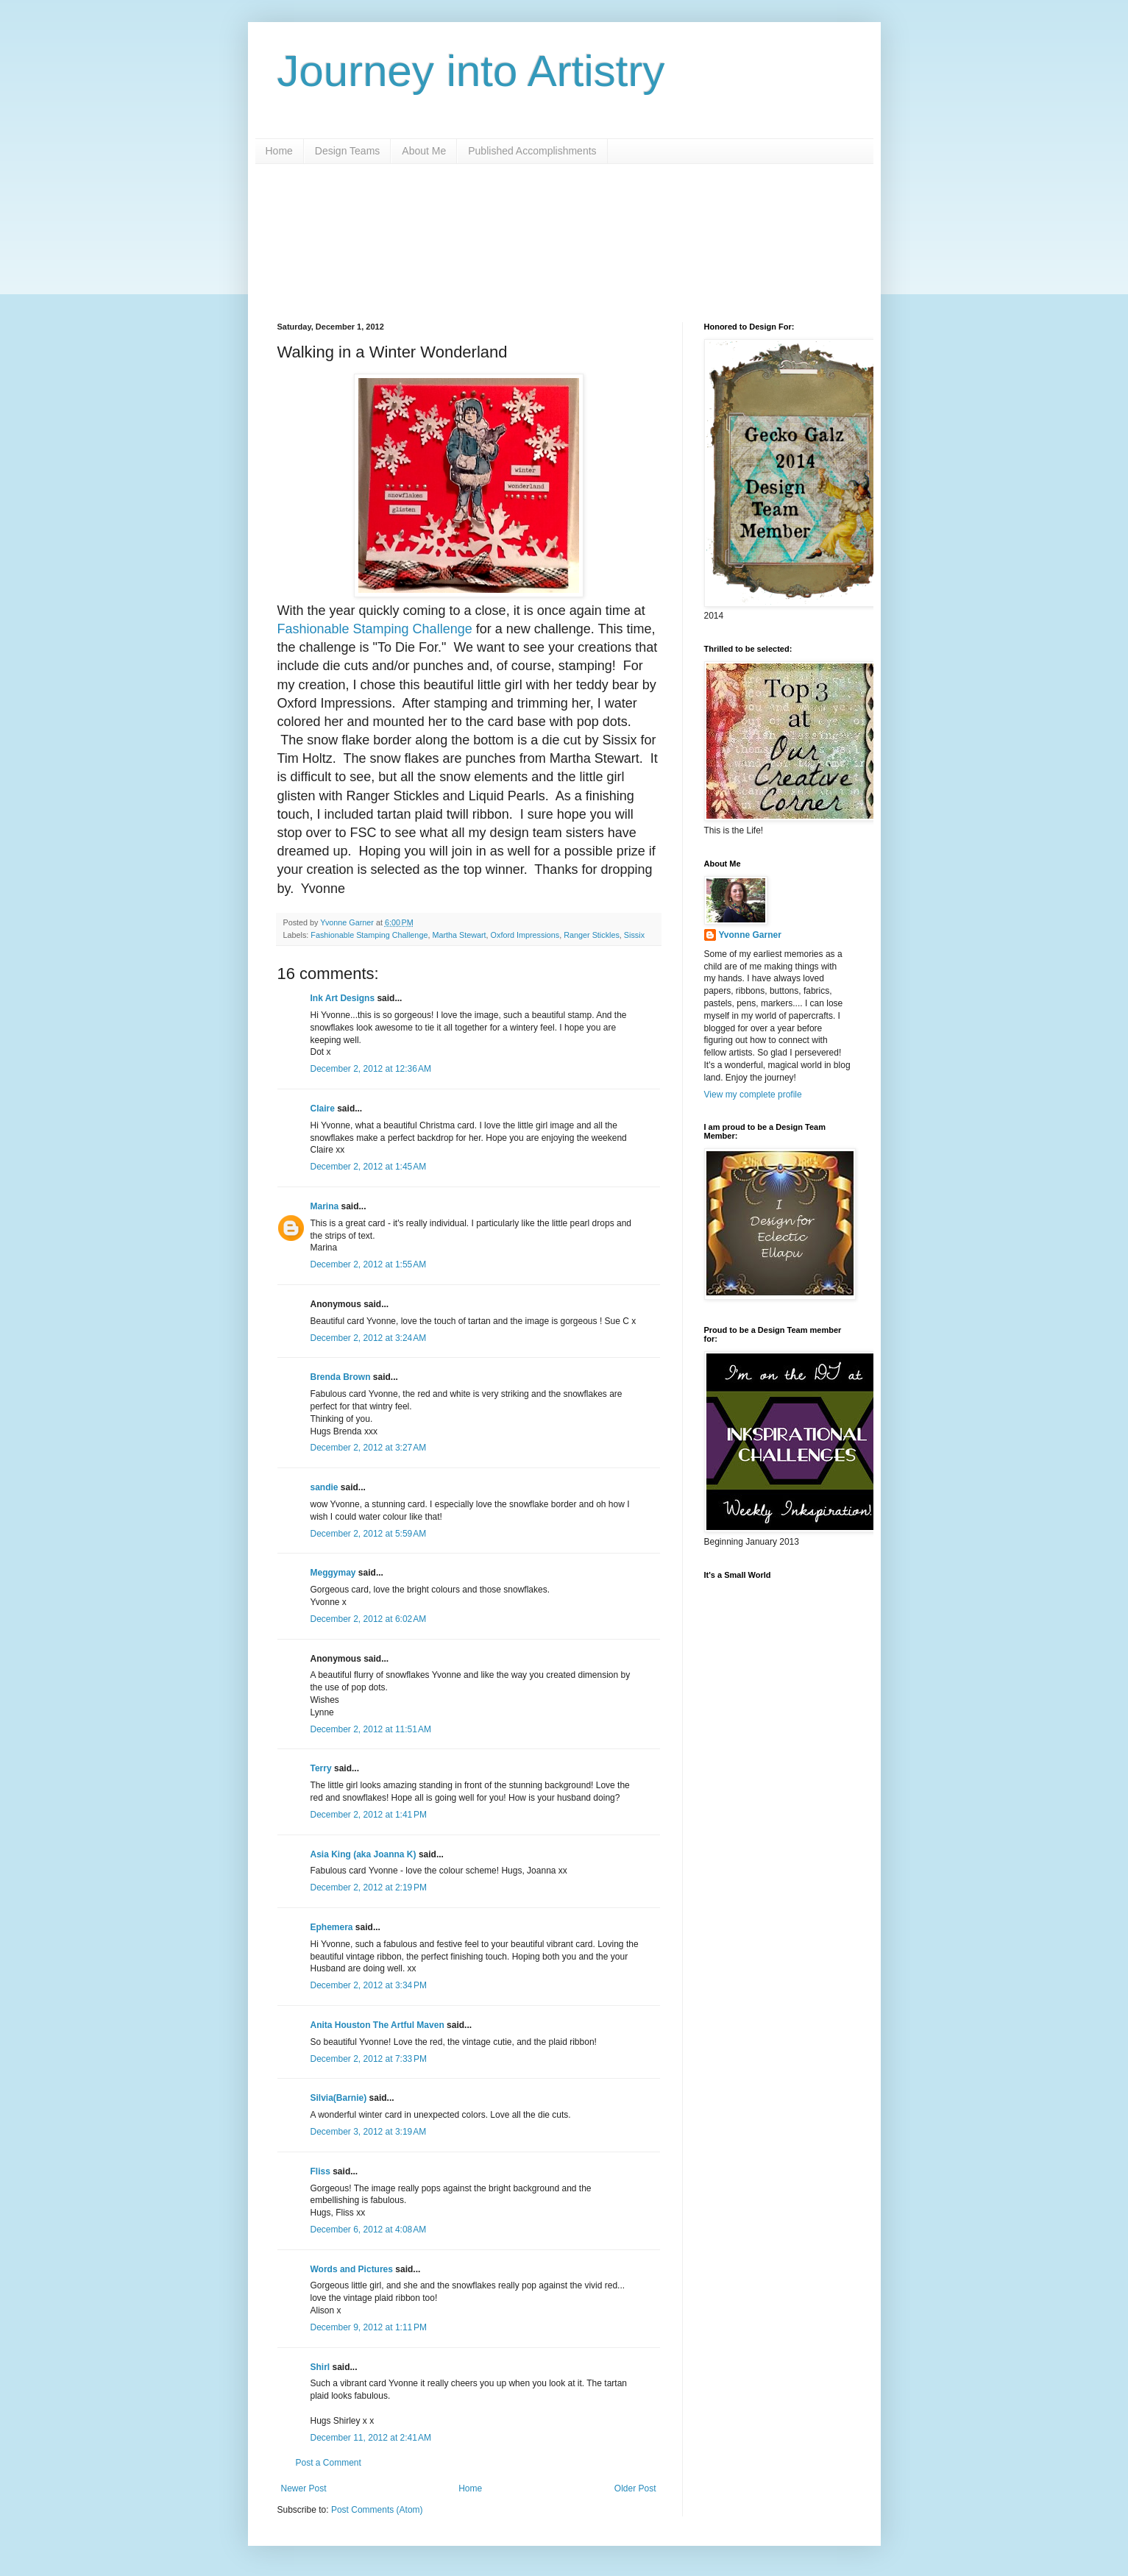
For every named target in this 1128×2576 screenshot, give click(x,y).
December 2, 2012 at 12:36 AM (371, 1069)
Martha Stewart (459, 935)
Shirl (320, 2367)
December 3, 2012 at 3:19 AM (369, 2132)
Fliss (320, 2171)
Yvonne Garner (750, 935)
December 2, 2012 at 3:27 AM (369, 1447)
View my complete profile (753, 1094)
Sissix (634, 935)
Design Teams (347, 151)
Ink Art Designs (343, 998)
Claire (323, 1108)
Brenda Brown (341, 1377)
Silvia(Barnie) (339, 2098)
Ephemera (332, 1927)
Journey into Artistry (471, 71)
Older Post (635, 2488)
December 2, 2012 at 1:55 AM (369, 1264)
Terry (321, 1768)
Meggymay (333, 1573)
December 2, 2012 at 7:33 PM (369, 2059)
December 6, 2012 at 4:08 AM (369, 2229)
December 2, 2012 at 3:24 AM (369, 1338)
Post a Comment (328, 2463)
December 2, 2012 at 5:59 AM (369, 1534)
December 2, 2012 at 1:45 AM (369, 1166)
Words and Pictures (352, 2269)
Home (279, 151)
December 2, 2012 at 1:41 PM (369, 1815)
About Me (424, 151)
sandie (324, 1487)
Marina (325, 1206)
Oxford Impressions (525, 935)
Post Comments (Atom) (377, 2510)
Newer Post (304, 2488)
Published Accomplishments (532, 151)
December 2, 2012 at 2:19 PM (369, 1887)
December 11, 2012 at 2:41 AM (371, 2438)
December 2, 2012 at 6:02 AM (369, 1619)
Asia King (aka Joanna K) (363, 1854)
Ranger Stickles (592, 935)
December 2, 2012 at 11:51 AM (371, 1729)
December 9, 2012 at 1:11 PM (369, 2327)
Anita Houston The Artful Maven (377, 2025)
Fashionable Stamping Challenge (374, 629)
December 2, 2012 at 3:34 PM (369, 1985)
